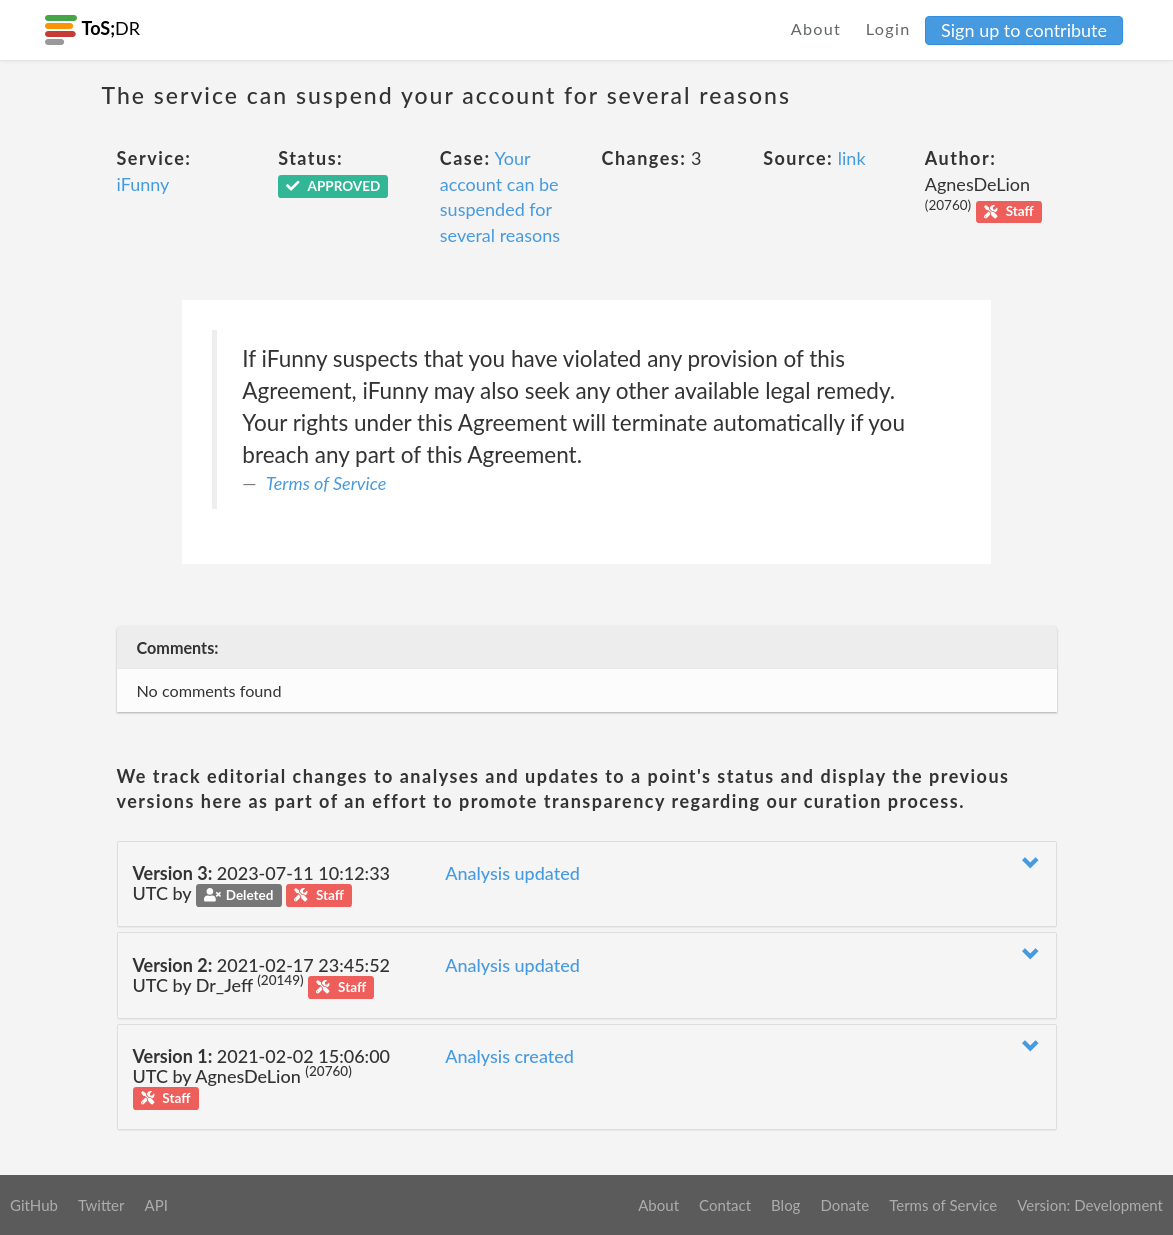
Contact (725, 1205)
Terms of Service (326, 483)
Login (888, 28)
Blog (785, 1205)
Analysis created (509, 1056)
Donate (844, 1205)
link (852, 158)
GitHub (34, 1205)
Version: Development (1090, 1205)
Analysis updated (512, 873)
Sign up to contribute (1024, 30)
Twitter (101, 1205)
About (816, 28)
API (155, 1205)
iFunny (143, 184)
